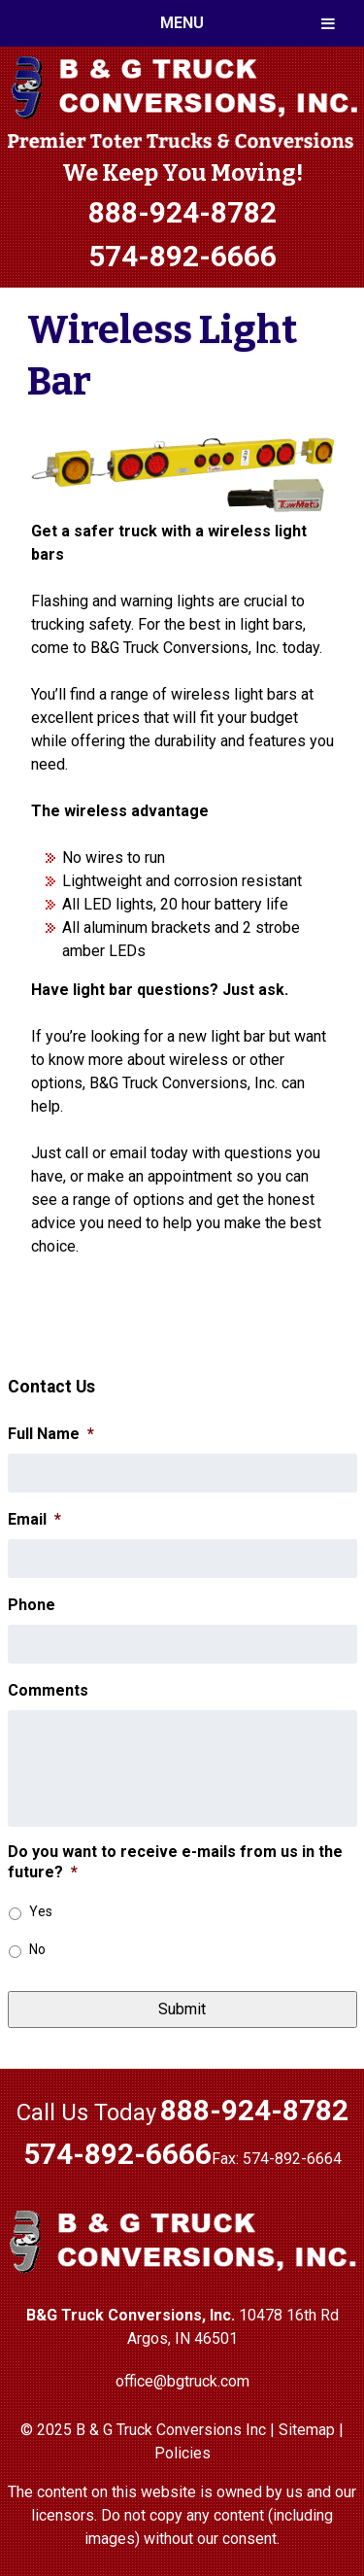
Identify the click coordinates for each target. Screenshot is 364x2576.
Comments (48, 1690)
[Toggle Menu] (328, 23)
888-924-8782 (182, 212)
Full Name (51, 1434)
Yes (40, 1911)
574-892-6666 (182, 256)
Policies (182, 2453)
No (37, 1949)
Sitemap (307, 2430)
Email (34, 1519)
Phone (31, 1605)
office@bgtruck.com (182, 2381)
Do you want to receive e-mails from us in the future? (175, 1861)
